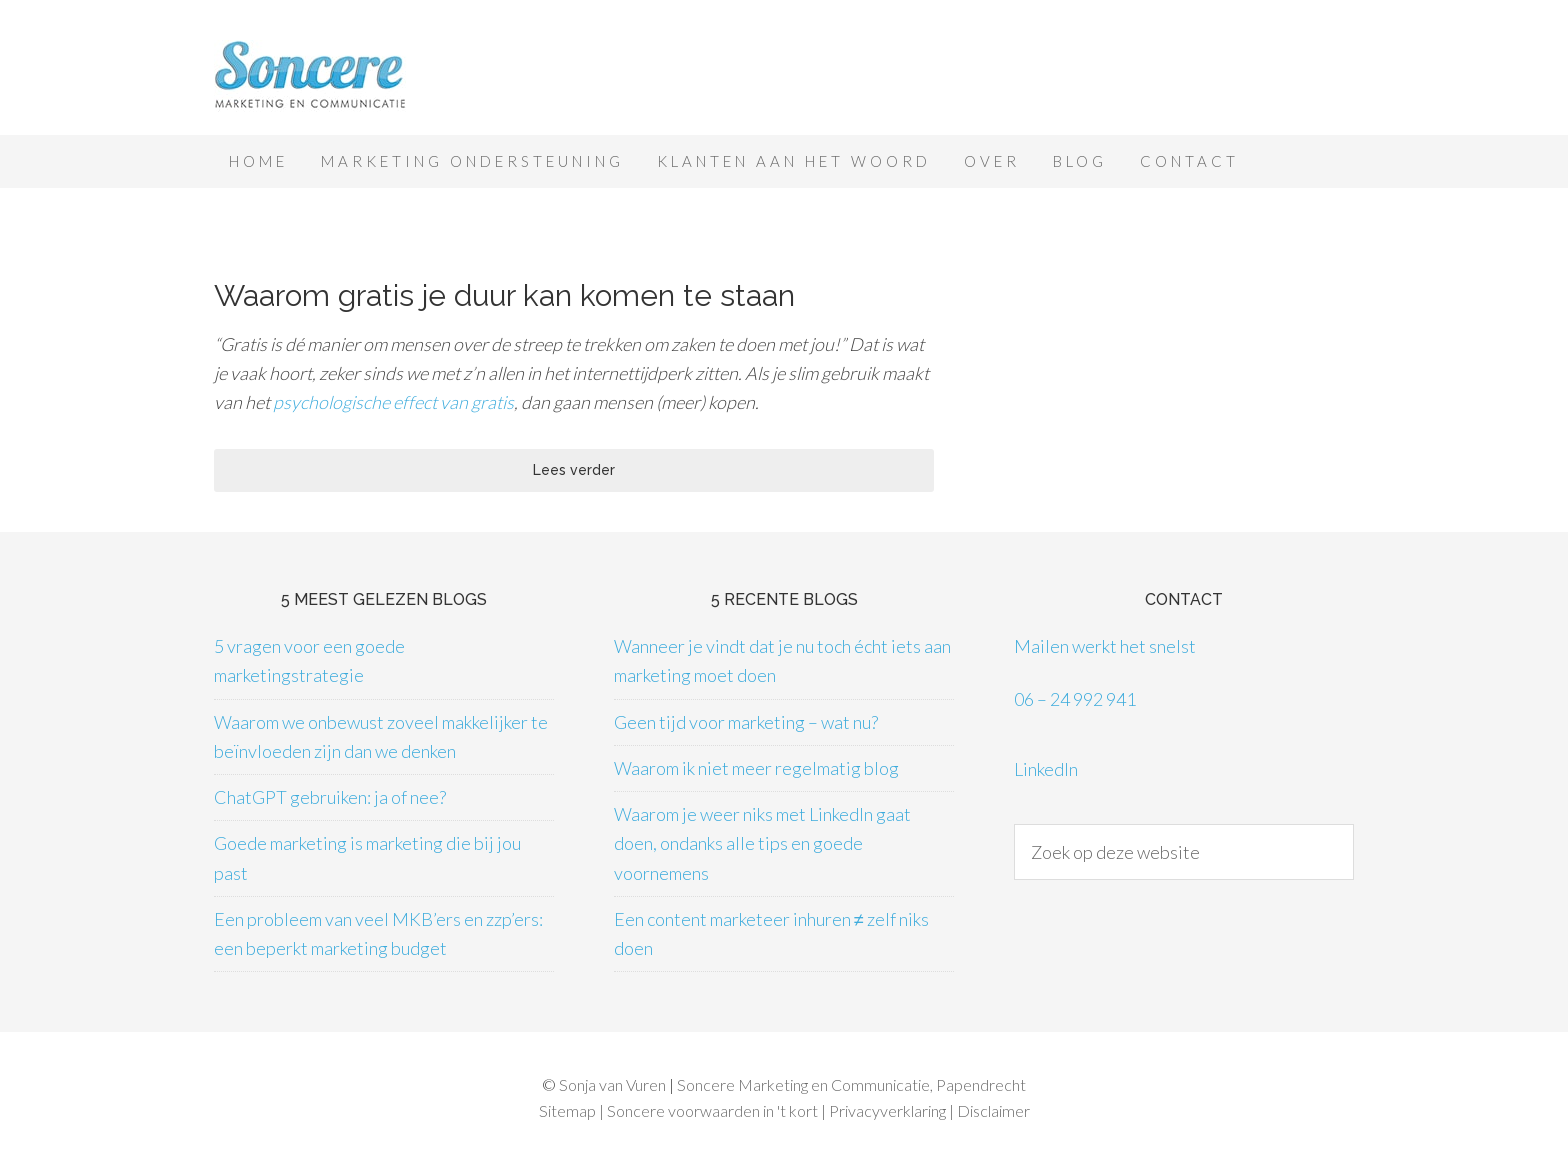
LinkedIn (1046, 769)
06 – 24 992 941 (1075, 699)
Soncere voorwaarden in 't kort (712, 1110)
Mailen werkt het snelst (1105, 646)
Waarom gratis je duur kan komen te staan (504, 295)
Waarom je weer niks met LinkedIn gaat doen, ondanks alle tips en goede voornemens (762, 843)
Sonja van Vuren (612, 1084)
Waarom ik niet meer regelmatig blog (756, 768)
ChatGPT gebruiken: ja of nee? (330, 797)
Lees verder (574, 470)
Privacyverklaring (887, 1110)
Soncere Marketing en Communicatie (374, 77)
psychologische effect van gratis (393, 402)
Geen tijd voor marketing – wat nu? (746, 722)
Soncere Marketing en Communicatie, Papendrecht (851, 1084)
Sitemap (567, 1110)
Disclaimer (993, 1110)
